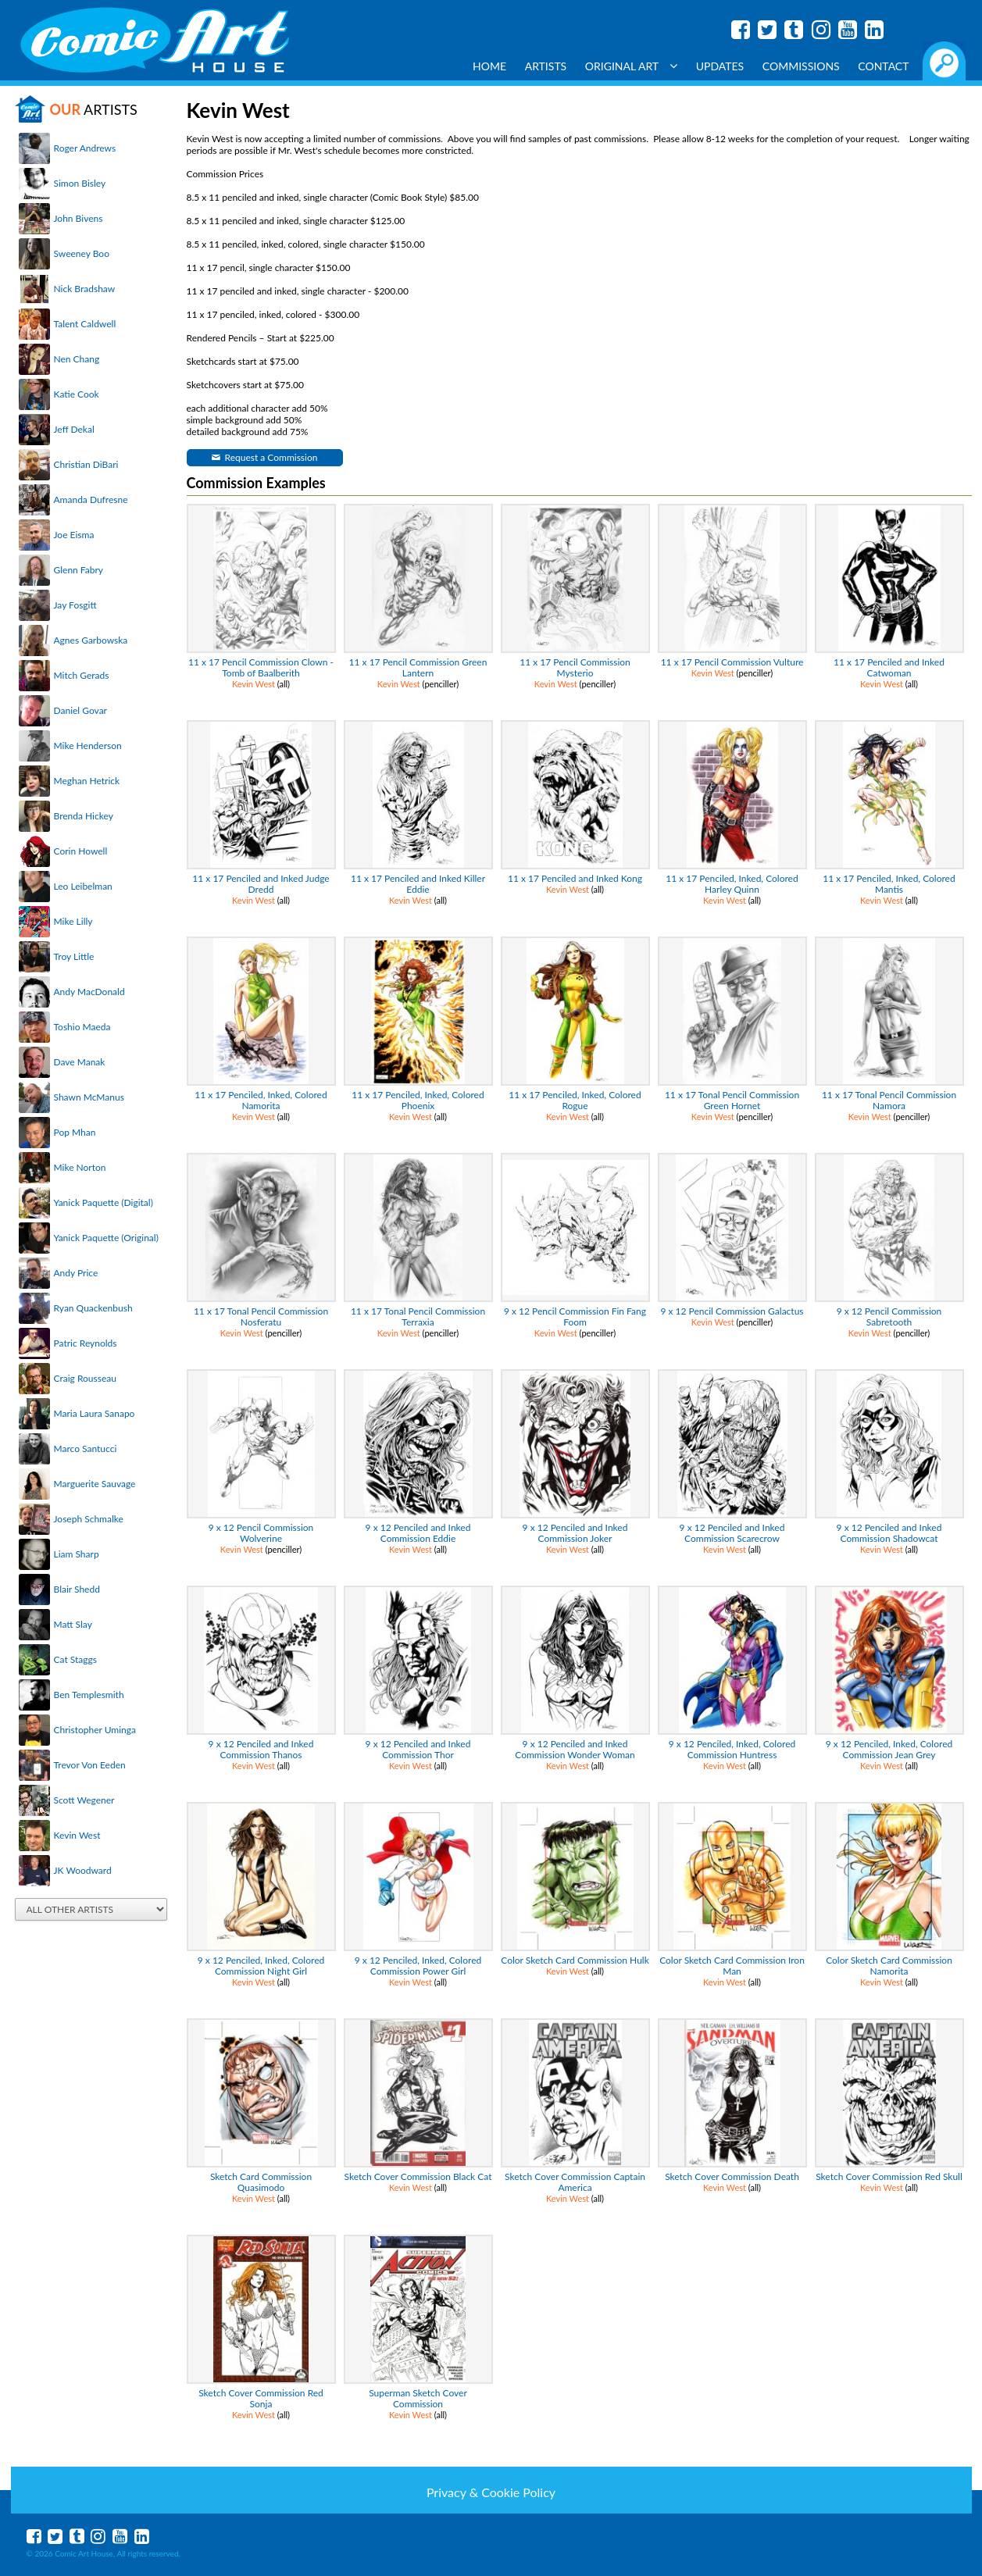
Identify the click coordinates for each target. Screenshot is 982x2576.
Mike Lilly (73, 921)
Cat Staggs (75, 1659)
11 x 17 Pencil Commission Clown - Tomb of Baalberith (261, 667)
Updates (720, 66)
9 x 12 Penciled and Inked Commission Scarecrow (732, 1533)
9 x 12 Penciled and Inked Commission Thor (418, 1749)
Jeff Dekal (74, 429)
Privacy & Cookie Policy (491, 2492)
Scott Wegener (84, 1800)
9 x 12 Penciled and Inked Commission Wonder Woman (574, 1749)
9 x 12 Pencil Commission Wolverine (261, 1533)
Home (489, 66)
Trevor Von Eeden (90, 1765)
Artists (546, 66)
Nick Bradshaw (85, 288)
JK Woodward (83, 1870)
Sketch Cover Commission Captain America (575, 2182)
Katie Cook (76, 394)
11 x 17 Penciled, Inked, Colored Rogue (575, 1100)
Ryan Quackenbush (93, 1308)
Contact (883, 66)
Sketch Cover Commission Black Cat (417, 2176)
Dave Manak (79, 1062)
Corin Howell (81, 851)
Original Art (631, 66)
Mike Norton (80, 1167)
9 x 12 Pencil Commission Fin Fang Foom (575, 1316)
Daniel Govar (80, 710)
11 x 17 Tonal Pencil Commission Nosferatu (261, 1316)
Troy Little (74, 956)
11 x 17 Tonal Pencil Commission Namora (889, 1100)
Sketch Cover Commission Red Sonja (260, 2398)
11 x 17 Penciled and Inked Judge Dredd (260, 883)
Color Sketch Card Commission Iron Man (732, 1965)
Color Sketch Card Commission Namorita (889, 1965)
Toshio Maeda (82, 1027)
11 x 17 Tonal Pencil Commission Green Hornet (732, 1100)
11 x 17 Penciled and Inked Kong (575, 878)
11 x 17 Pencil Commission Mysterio (575, 667)
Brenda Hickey (83, 816)
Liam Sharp (76, 1554)
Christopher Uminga (95, 1730)
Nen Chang (77, 359)
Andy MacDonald (89, 991)
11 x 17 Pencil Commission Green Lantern (418, 667)
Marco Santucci (85, 1448)
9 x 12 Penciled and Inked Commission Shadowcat (889, 1533)
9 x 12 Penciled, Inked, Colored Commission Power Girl (418, 1965)
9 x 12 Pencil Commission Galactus (731, 1311)
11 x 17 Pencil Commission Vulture (732, 662)
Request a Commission (271, 457)
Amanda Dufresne (91, 499)
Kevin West (77, 1835)
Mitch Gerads (81, 675)
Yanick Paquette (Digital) (103, 1202)
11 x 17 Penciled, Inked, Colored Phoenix (418, 1100)
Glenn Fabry (79, 570)
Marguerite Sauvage (95, 1484)
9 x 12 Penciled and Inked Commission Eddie (418, 1533)
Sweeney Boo (81, 253)
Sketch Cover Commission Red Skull (889, 2176)
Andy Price (76, 1273)
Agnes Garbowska (91, 640)
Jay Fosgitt (75, 605)
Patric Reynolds (85, 1343)
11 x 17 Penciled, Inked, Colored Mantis (889, 883)
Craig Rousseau (85, 1378)
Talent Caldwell (85, 324)
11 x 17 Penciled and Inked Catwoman (889, 667)
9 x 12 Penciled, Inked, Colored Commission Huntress (732, 1749)
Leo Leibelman (83, 886)
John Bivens (78, 218)
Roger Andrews (85, 148)
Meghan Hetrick (87, 781)
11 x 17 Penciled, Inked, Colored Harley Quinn (732, 883)
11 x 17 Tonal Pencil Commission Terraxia (418, 1316)
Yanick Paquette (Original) (106, 1237)
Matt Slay (73, 1624)
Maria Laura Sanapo (94, 1413)
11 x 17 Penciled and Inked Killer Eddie (418, 883)
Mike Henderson (88, 745)
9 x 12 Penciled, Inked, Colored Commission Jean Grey (889, 1749)
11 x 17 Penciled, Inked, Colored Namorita (261, 1100)
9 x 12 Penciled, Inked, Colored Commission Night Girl (261, 1965)
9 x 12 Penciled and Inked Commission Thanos (261, 1749)
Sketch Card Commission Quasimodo (261, 2182)
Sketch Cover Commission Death (732, 2176)
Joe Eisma (74, 535)
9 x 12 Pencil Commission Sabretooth (889, 1316)
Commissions (801, 66)
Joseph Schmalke (88, 1519)
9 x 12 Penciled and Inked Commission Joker (575, 1533)
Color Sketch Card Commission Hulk (575, 1960)
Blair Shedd (77, 1589)
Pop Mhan (75, 1132)
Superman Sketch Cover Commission (418, 2398)
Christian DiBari (86, 464)
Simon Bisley (80, 183)
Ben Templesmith (89, 1694)
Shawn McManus (89, 1097)
